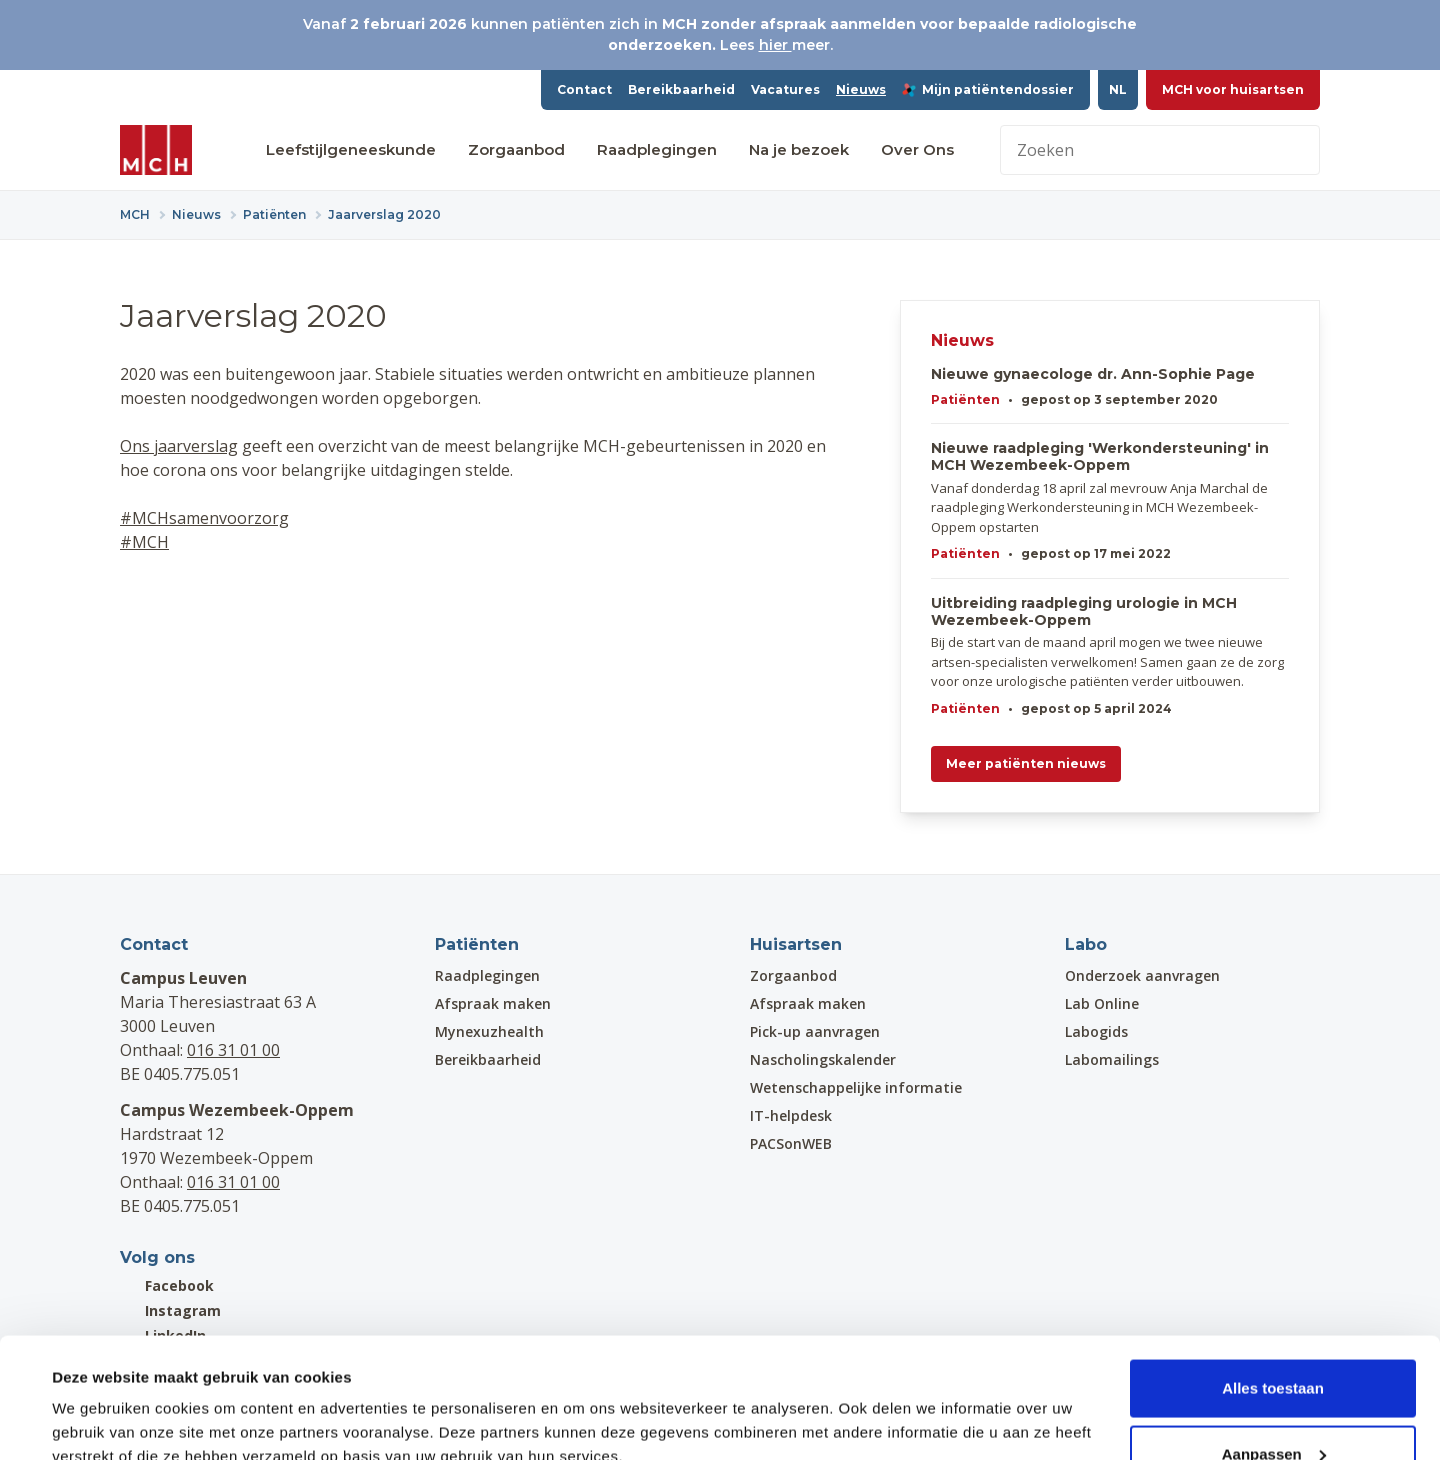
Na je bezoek (799, 149)
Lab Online (1102, 1003)
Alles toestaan (1273, 1275)
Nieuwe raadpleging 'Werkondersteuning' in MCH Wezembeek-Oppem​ (1100, 457)
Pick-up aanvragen (815, 1031)
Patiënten (965, 399)
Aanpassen (1274, 1341)
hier (775, 45)
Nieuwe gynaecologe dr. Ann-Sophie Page (1093, 374)
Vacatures (785, 89)
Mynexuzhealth (489, 1031)
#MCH (144, 542)
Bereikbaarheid (681, 89)
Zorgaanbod (516, 149)
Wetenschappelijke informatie (856, 1087)
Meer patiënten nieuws (1026, 763)
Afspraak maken (493, 1003)
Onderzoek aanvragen (1142, 975)
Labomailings (1112, 1059)
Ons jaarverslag (179, 446)
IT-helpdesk (791, 1115)
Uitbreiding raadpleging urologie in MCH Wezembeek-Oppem (1084, 612)
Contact (584, 89)
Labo (1086, 944)
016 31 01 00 (233, 1050)
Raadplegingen (657, 149)
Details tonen (99, 1398)
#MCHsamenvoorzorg (204, 518)
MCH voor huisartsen (1233, 89)
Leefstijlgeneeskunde (351, 149)
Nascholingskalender (823, 1059)
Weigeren (1272, 1406)
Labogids (1096, 1031)
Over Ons (917, 149)
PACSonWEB (791, 1143)
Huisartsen (796, 944)
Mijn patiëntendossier (988, 89)
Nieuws (861, 89)
